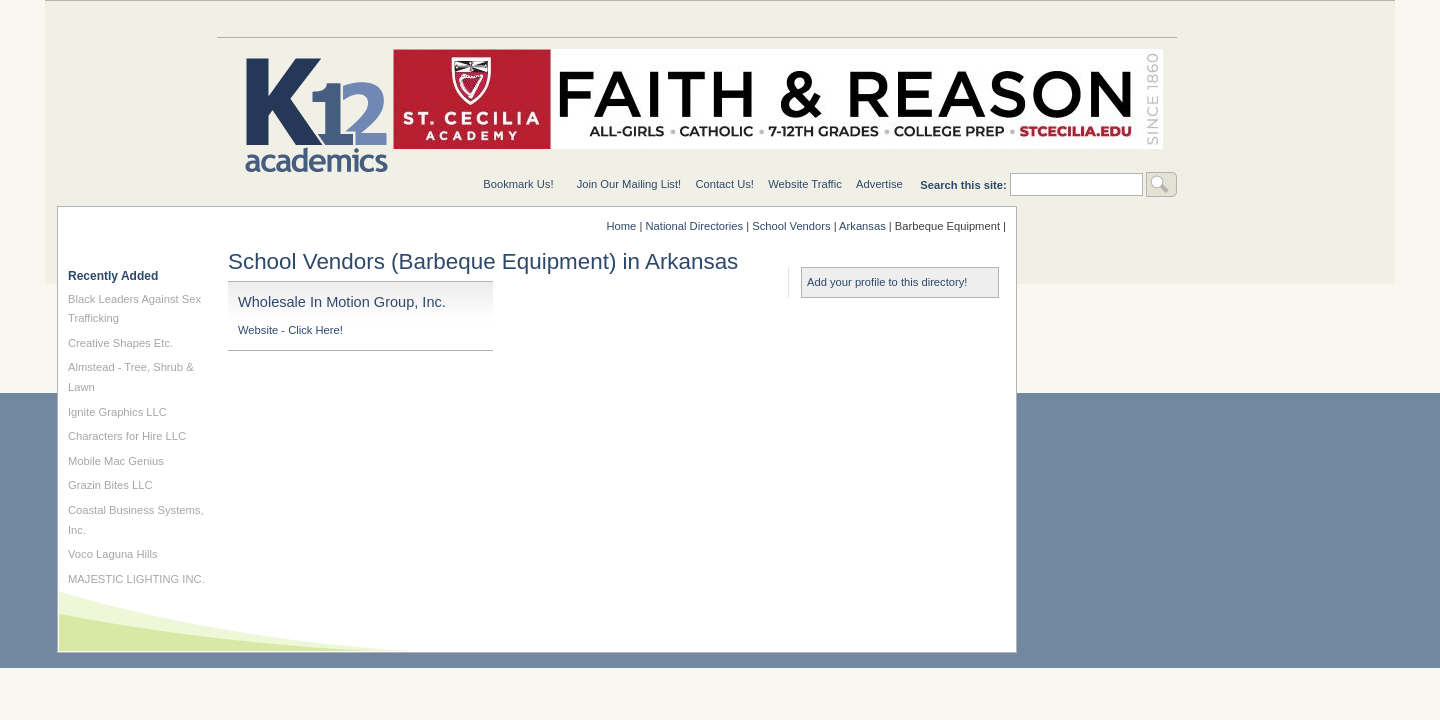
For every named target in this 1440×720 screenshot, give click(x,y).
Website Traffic (805, 184)
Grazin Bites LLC (110, 485)
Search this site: (965, 185)
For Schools (777, 18)
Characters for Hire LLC (127, 436)
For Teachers (937, 18)
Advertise (879, 184)
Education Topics (297, 18)
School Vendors (791, 226)
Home (622, 226)
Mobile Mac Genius (116, 461)
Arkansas (862, 226)
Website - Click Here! (290, 330)
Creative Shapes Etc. (120, 343)
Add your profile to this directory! (887, 282)
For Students (1097, 18)
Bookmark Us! (518, 184)
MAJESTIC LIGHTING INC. (136, 579)
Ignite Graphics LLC (117, 412)
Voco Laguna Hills (113, 554)
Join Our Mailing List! (629, 184)
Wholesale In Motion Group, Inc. (342, 302)
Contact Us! (724, 184)
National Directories (617, 18)
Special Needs (457, 18)
